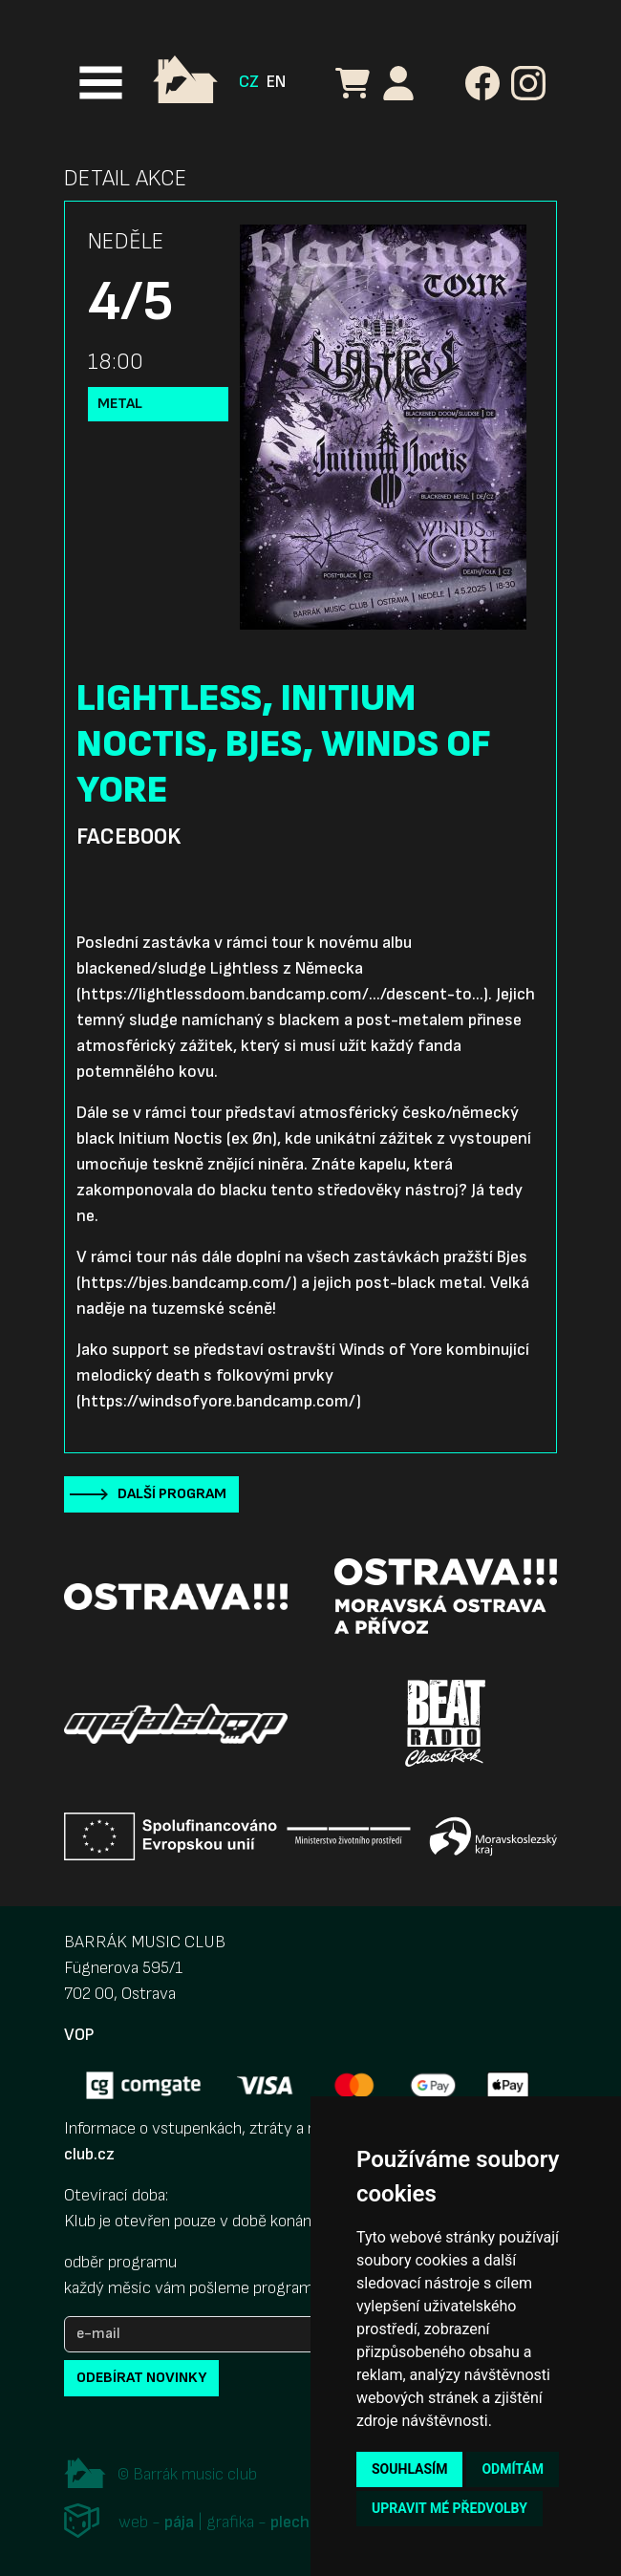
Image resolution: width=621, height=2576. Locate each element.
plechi (291, 2522)
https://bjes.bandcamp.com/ (186, 1283)
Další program (172, 1494)
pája (179, 2522)
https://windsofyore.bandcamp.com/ (218, 1401)
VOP (79, 2035)
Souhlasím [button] (409, 2469)
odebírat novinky (141, 2378)
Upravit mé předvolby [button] (449, 2508)
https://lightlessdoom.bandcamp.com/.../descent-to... (282, 994)
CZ (249, 82)
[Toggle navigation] (100, 83)
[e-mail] (207, 2334)
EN (276, 82)
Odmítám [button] (513, 2469)
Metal (119, 404)
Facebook (128, 837)
